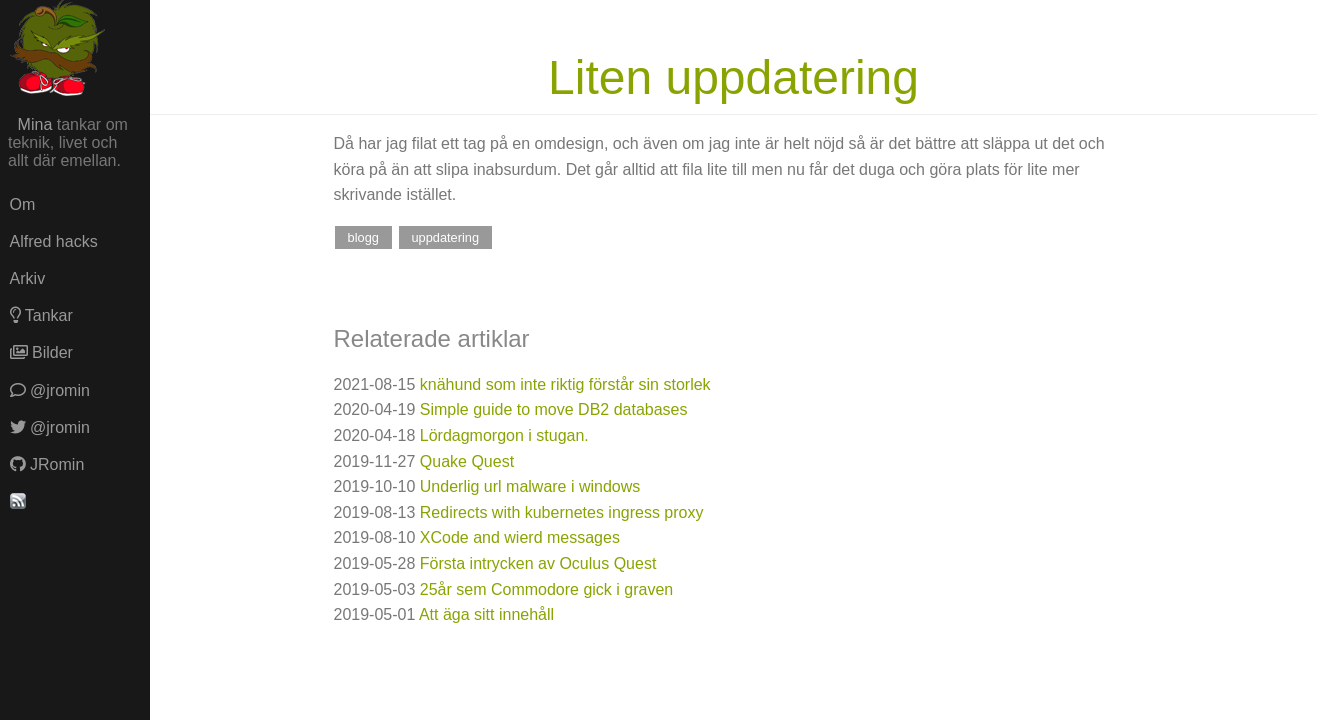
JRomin (47, 464)
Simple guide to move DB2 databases (554, 409)
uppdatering (445, 237)
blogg (363, 237)
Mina (35, 124)
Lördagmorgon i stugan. (504, 435)
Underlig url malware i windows (530, 486)
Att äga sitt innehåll (486, 614)
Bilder (41, 352)
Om (23, 204)
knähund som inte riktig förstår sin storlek (565, 384)
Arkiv (28, 278)
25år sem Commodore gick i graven (546, 589)
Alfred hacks (54, 241)
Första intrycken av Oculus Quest (538, 563)
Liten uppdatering (733, 77)
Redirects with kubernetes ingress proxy (562, 512)
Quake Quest (467, 461)
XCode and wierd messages (520, 537)
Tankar (41, 315)
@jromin (50, 390)
